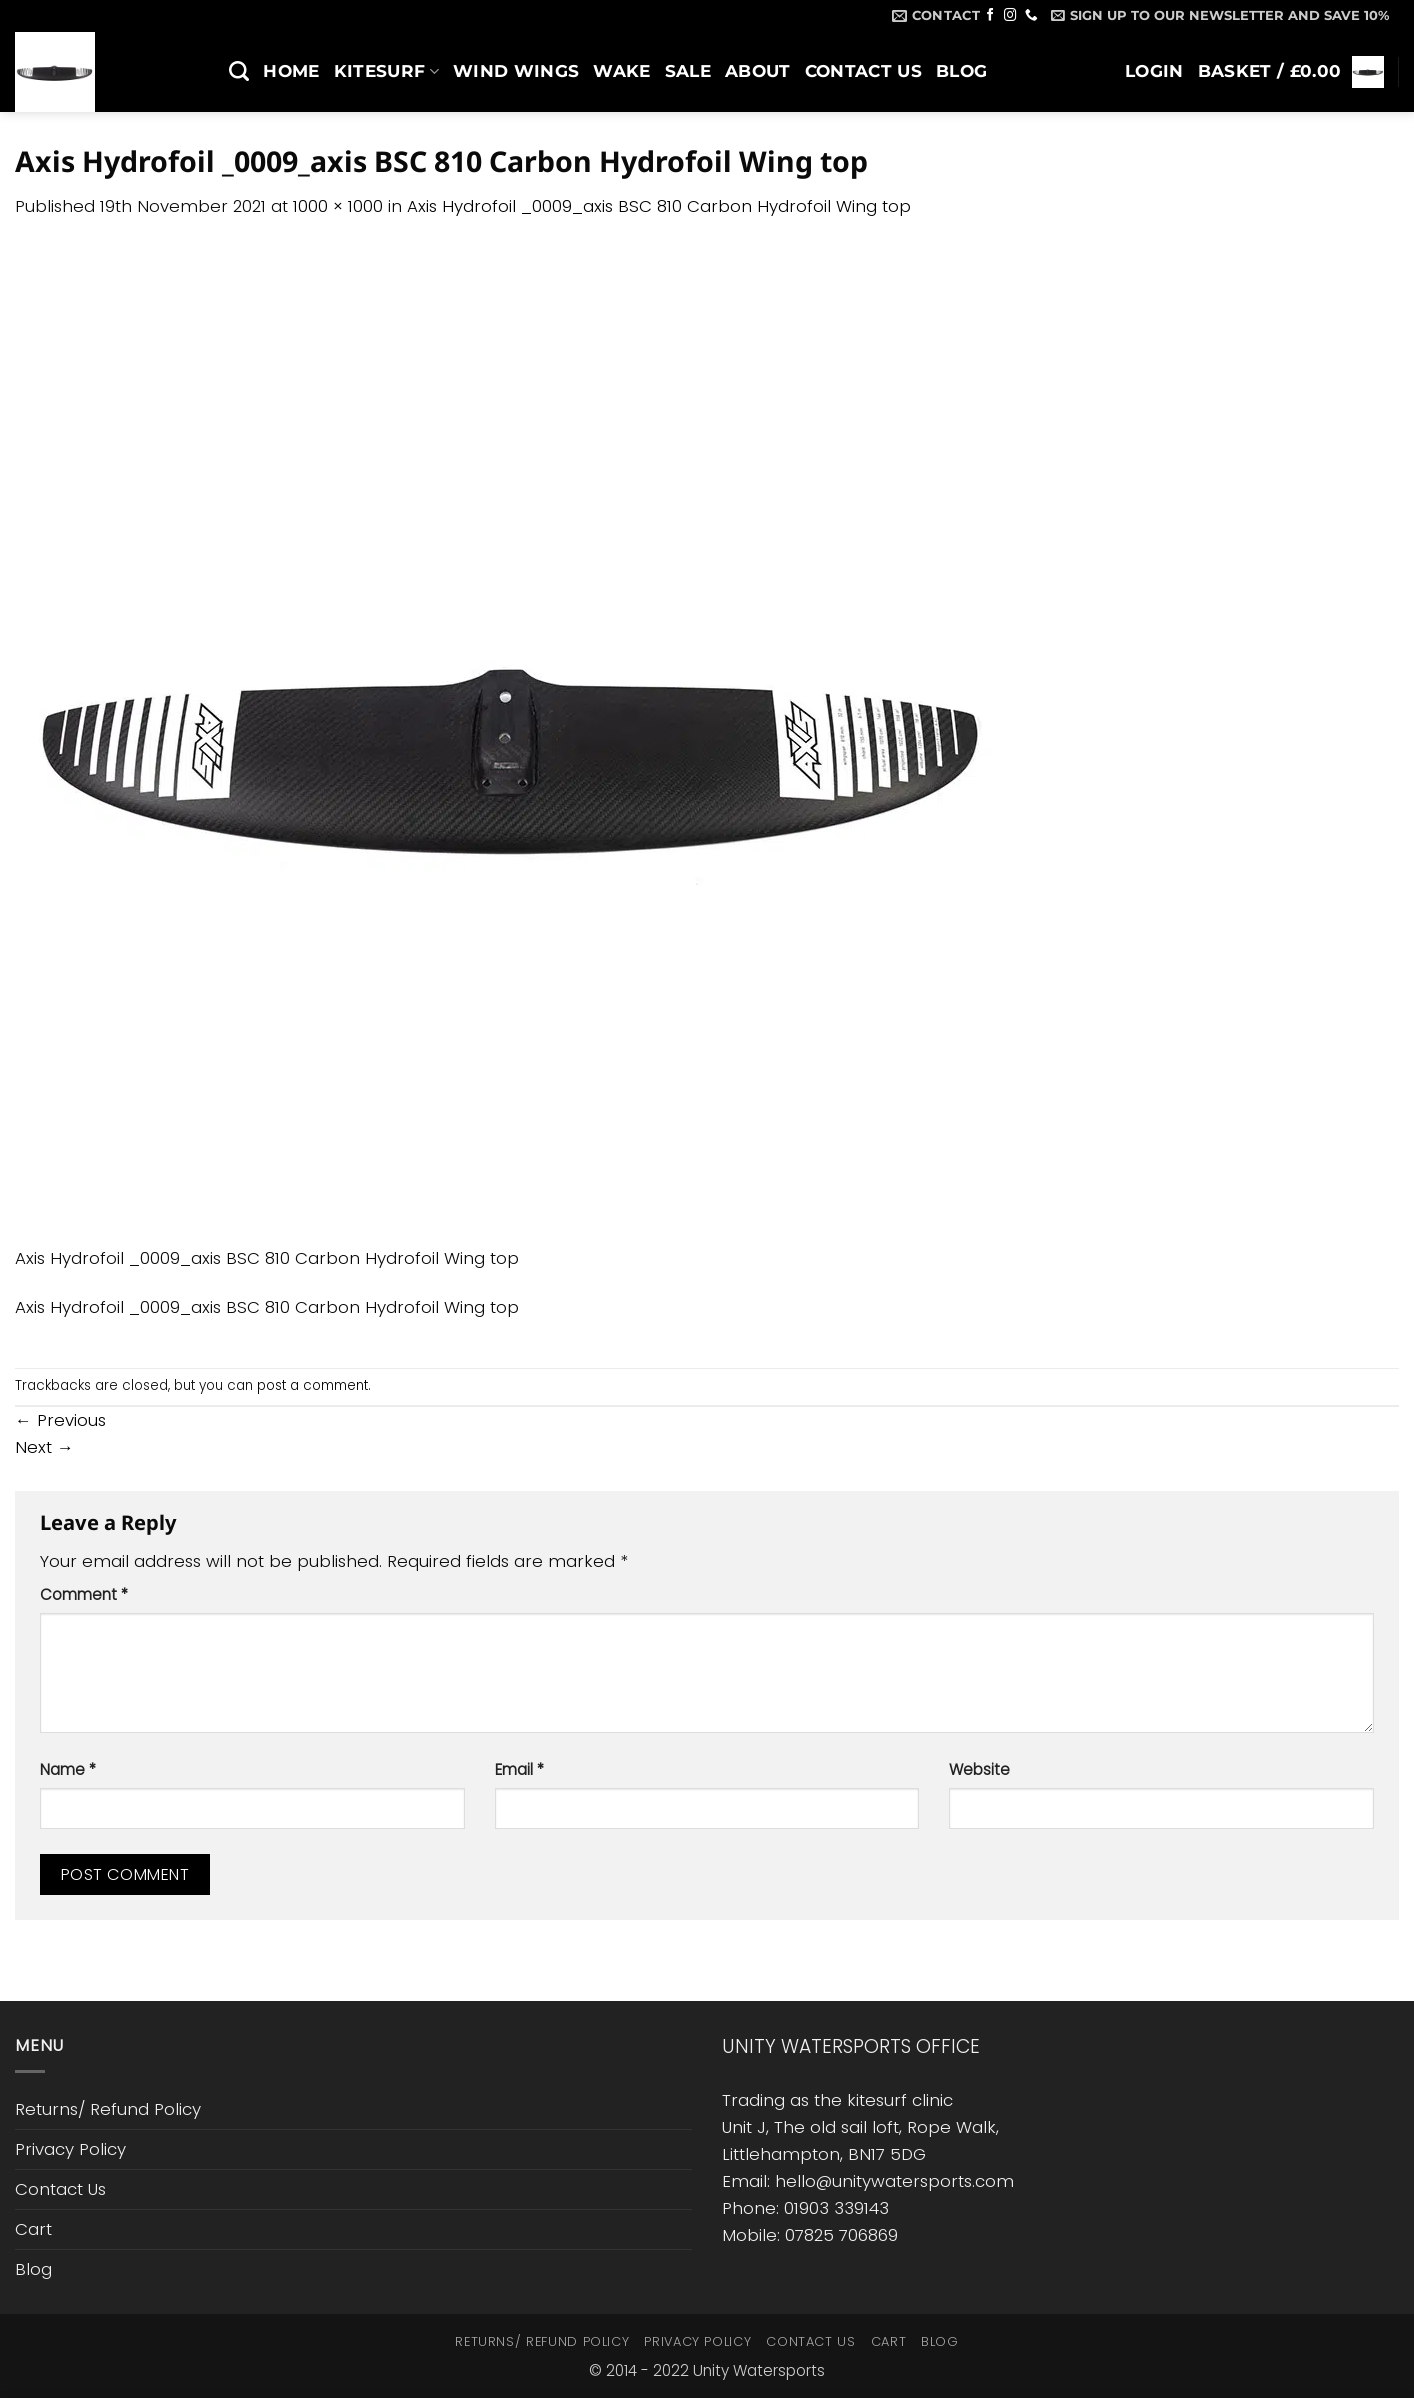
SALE (688, 71)
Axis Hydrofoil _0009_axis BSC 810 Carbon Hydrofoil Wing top (659, 206)
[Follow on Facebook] (990, 16)
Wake (621, 71)
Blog (961, 71)
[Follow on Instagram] (1010, 16)
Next (44, 1447)
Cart (33, 2229)
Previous (60, 1420)
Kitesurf (386, 71)
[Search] (239, 71)
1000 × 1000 (338, 206)
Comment (84, 1594)
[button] (1220, 15)
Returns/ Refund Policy (108, 2109)
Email (519, 1769)
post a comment (312, 1385)
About (758, 71)
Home (291, 71)
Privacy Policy (70, 2149)
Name (68, 1769)
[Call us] (1031, 16)
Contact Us (863, 71)
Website (979, 1769)
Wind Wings (516, 71)
